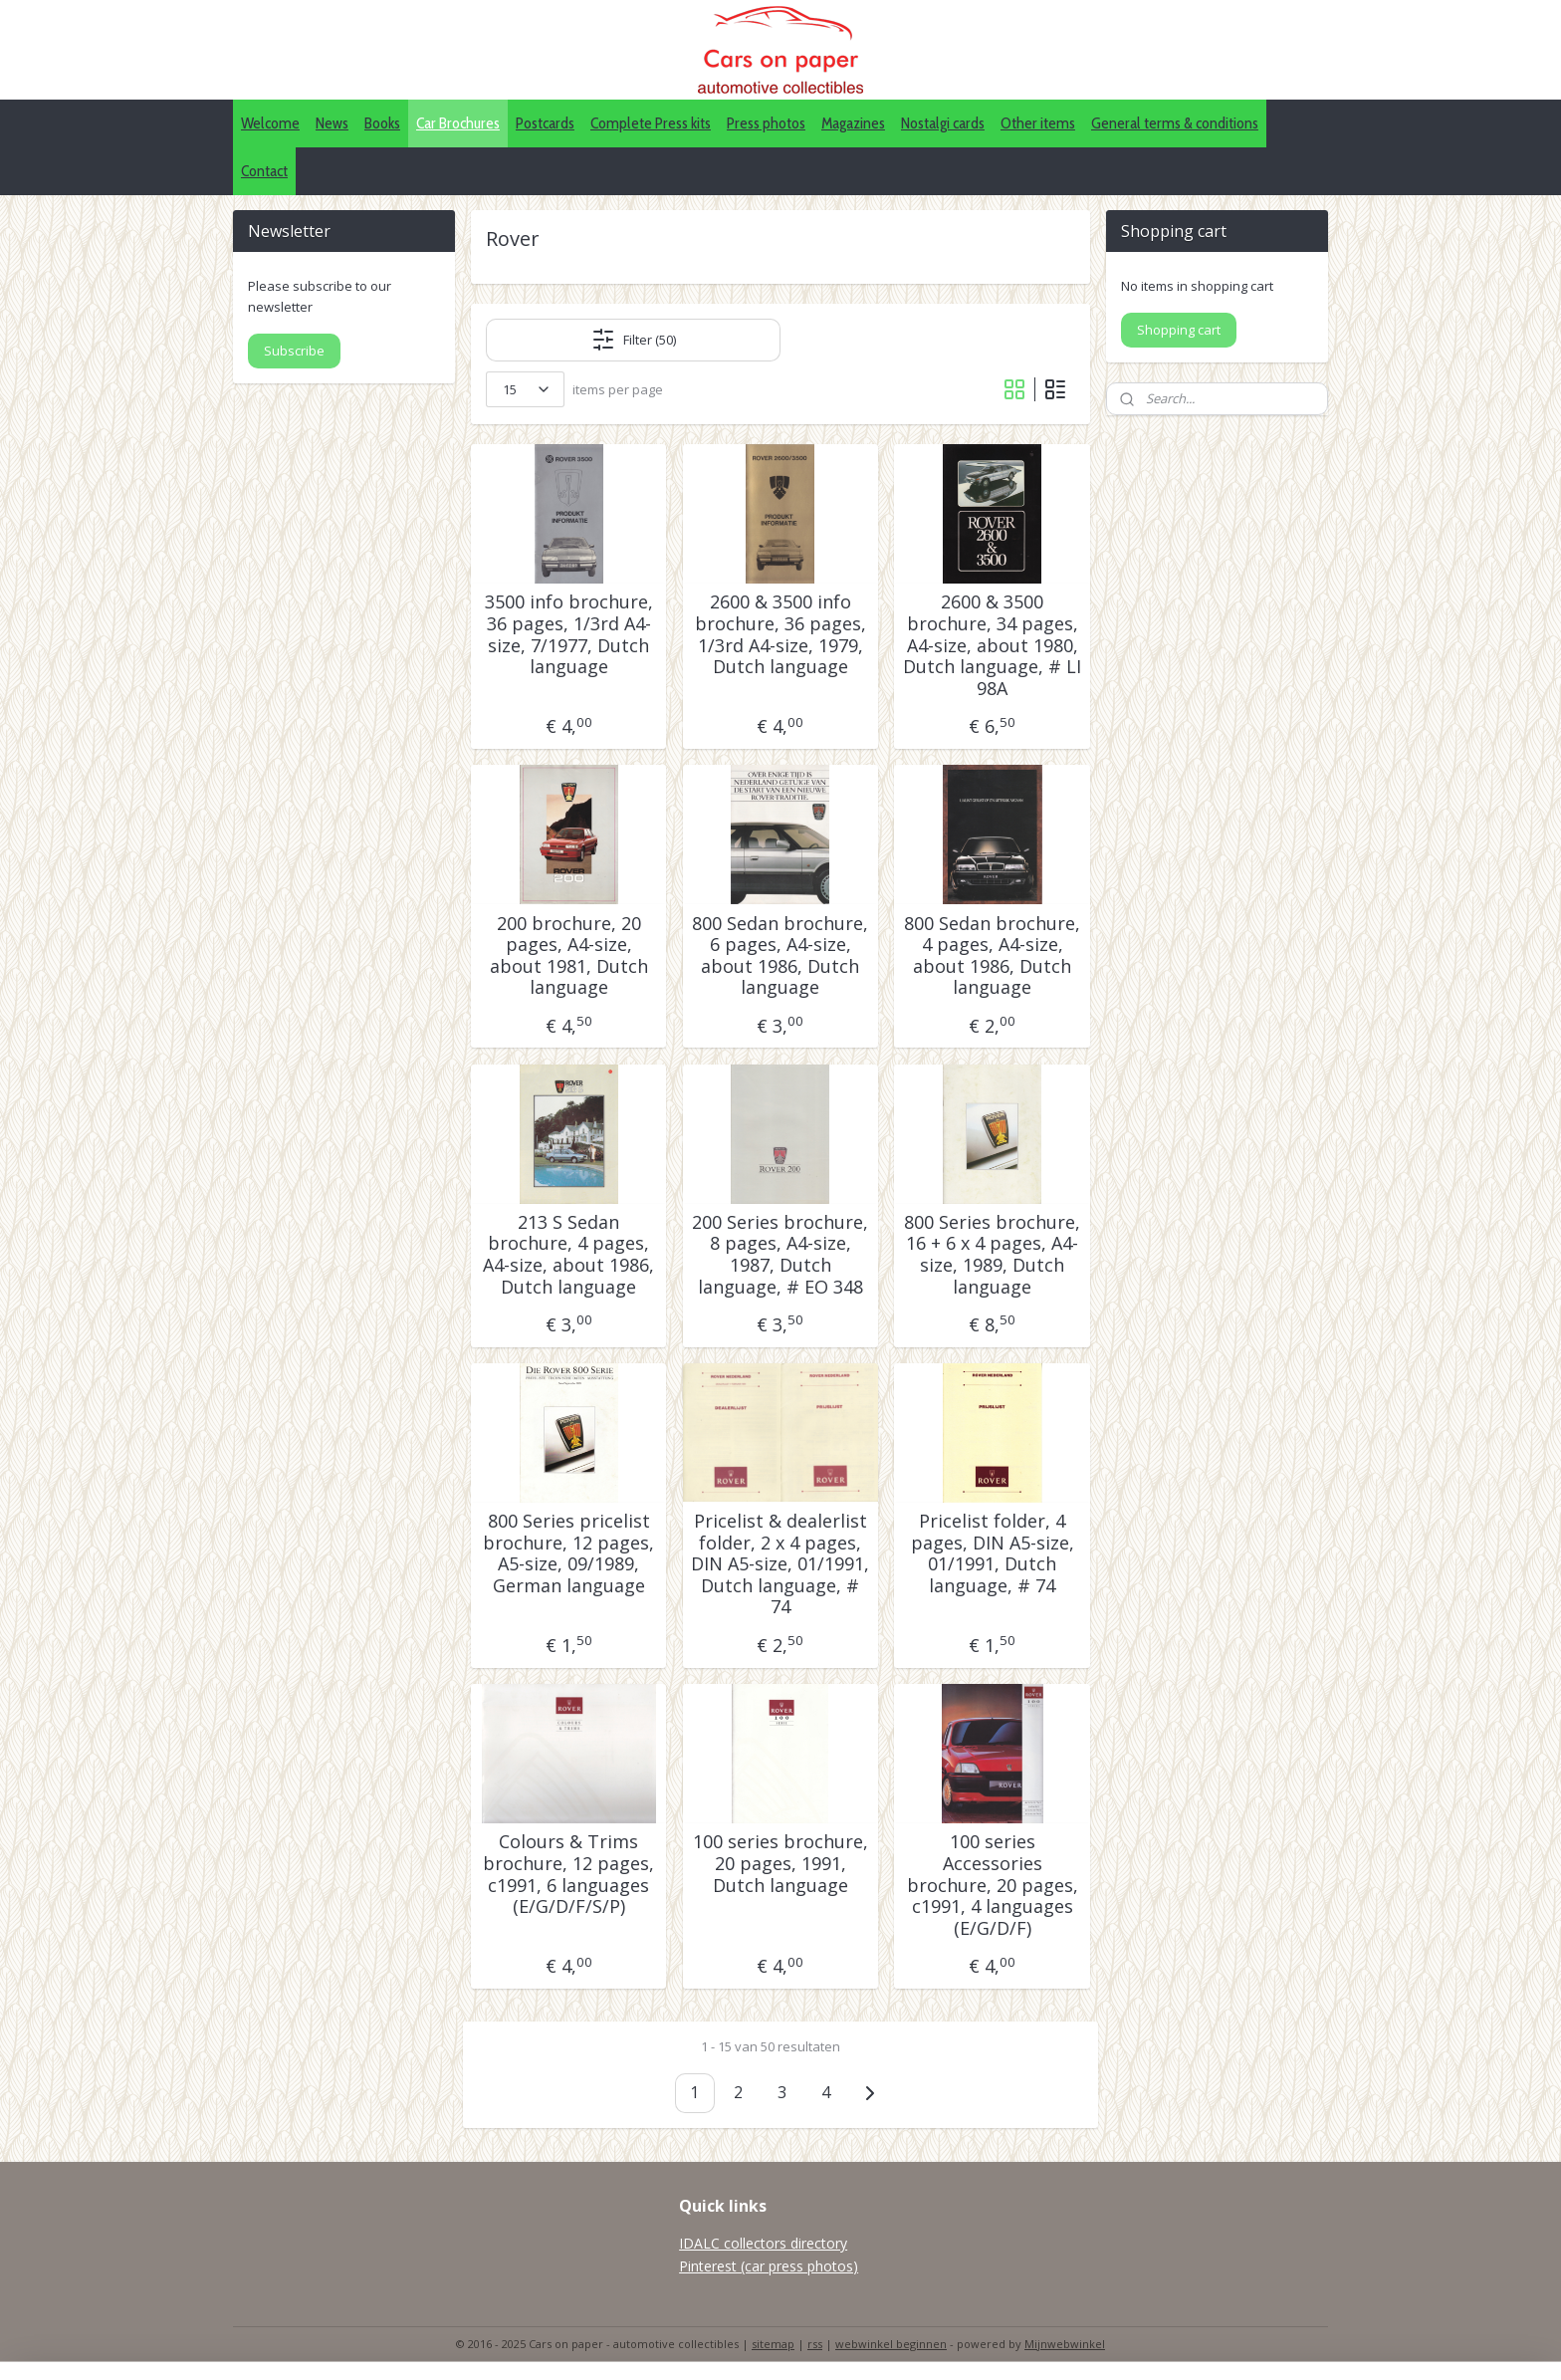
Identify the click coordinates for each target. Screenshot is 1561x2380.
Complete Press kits (650, 123)
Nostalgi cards (943, 123)
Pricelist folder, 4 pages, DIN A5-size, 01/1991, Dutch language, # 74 (992, 1553)
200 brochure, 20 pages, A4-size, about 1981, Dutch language (569, 956)
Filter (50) (633, 340)
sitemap (773, 2343)
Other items (1038, 123)
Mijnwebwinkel (1064, 2343)
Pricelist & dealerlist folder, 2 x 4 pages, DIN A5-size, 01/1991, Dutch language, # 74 (780, 1564)
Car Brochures (458, 123)
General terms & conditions (1174, 123)
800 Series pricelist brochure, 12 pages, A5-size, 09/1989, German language (568, 1553)
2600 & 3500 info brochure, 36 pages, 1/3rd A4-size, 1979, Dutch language (780, 634)
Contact (264, 170)
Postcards (545, 123)
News (332, 123)
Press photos (766, 123)
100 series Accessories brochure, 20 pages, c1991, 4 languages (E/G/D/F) (992, 1885)
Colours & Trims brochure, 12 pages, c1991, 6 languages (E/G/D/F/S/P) (568, 1874)
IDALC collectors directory (763, 2243)
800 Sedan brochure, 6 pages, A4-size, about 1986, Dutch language (780, 956)
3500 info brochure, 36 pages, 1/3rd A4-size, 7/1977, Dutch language (569, 634)
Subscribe (294, 350)
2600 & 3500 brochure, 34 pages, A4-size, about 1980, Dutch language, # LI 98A (992, 645)
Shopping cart (1179, 330)
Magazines (853, 123)
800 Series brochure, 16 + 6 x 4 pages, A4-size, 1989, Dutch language (992, 1255)
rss (814, 2343)
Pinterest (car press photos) (768, 2266)
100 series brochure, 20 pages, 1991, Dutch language (780, 1863)
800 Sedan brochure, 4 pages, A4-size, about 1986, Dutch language (992, 956)
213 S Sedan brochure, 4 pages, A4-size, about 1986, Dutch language (568, 1255)
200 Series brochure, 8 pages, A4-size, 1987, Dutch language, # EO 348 (780, 1255)
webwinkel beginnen (891, 2343)
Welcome (270, 123)
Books (382, 123)
